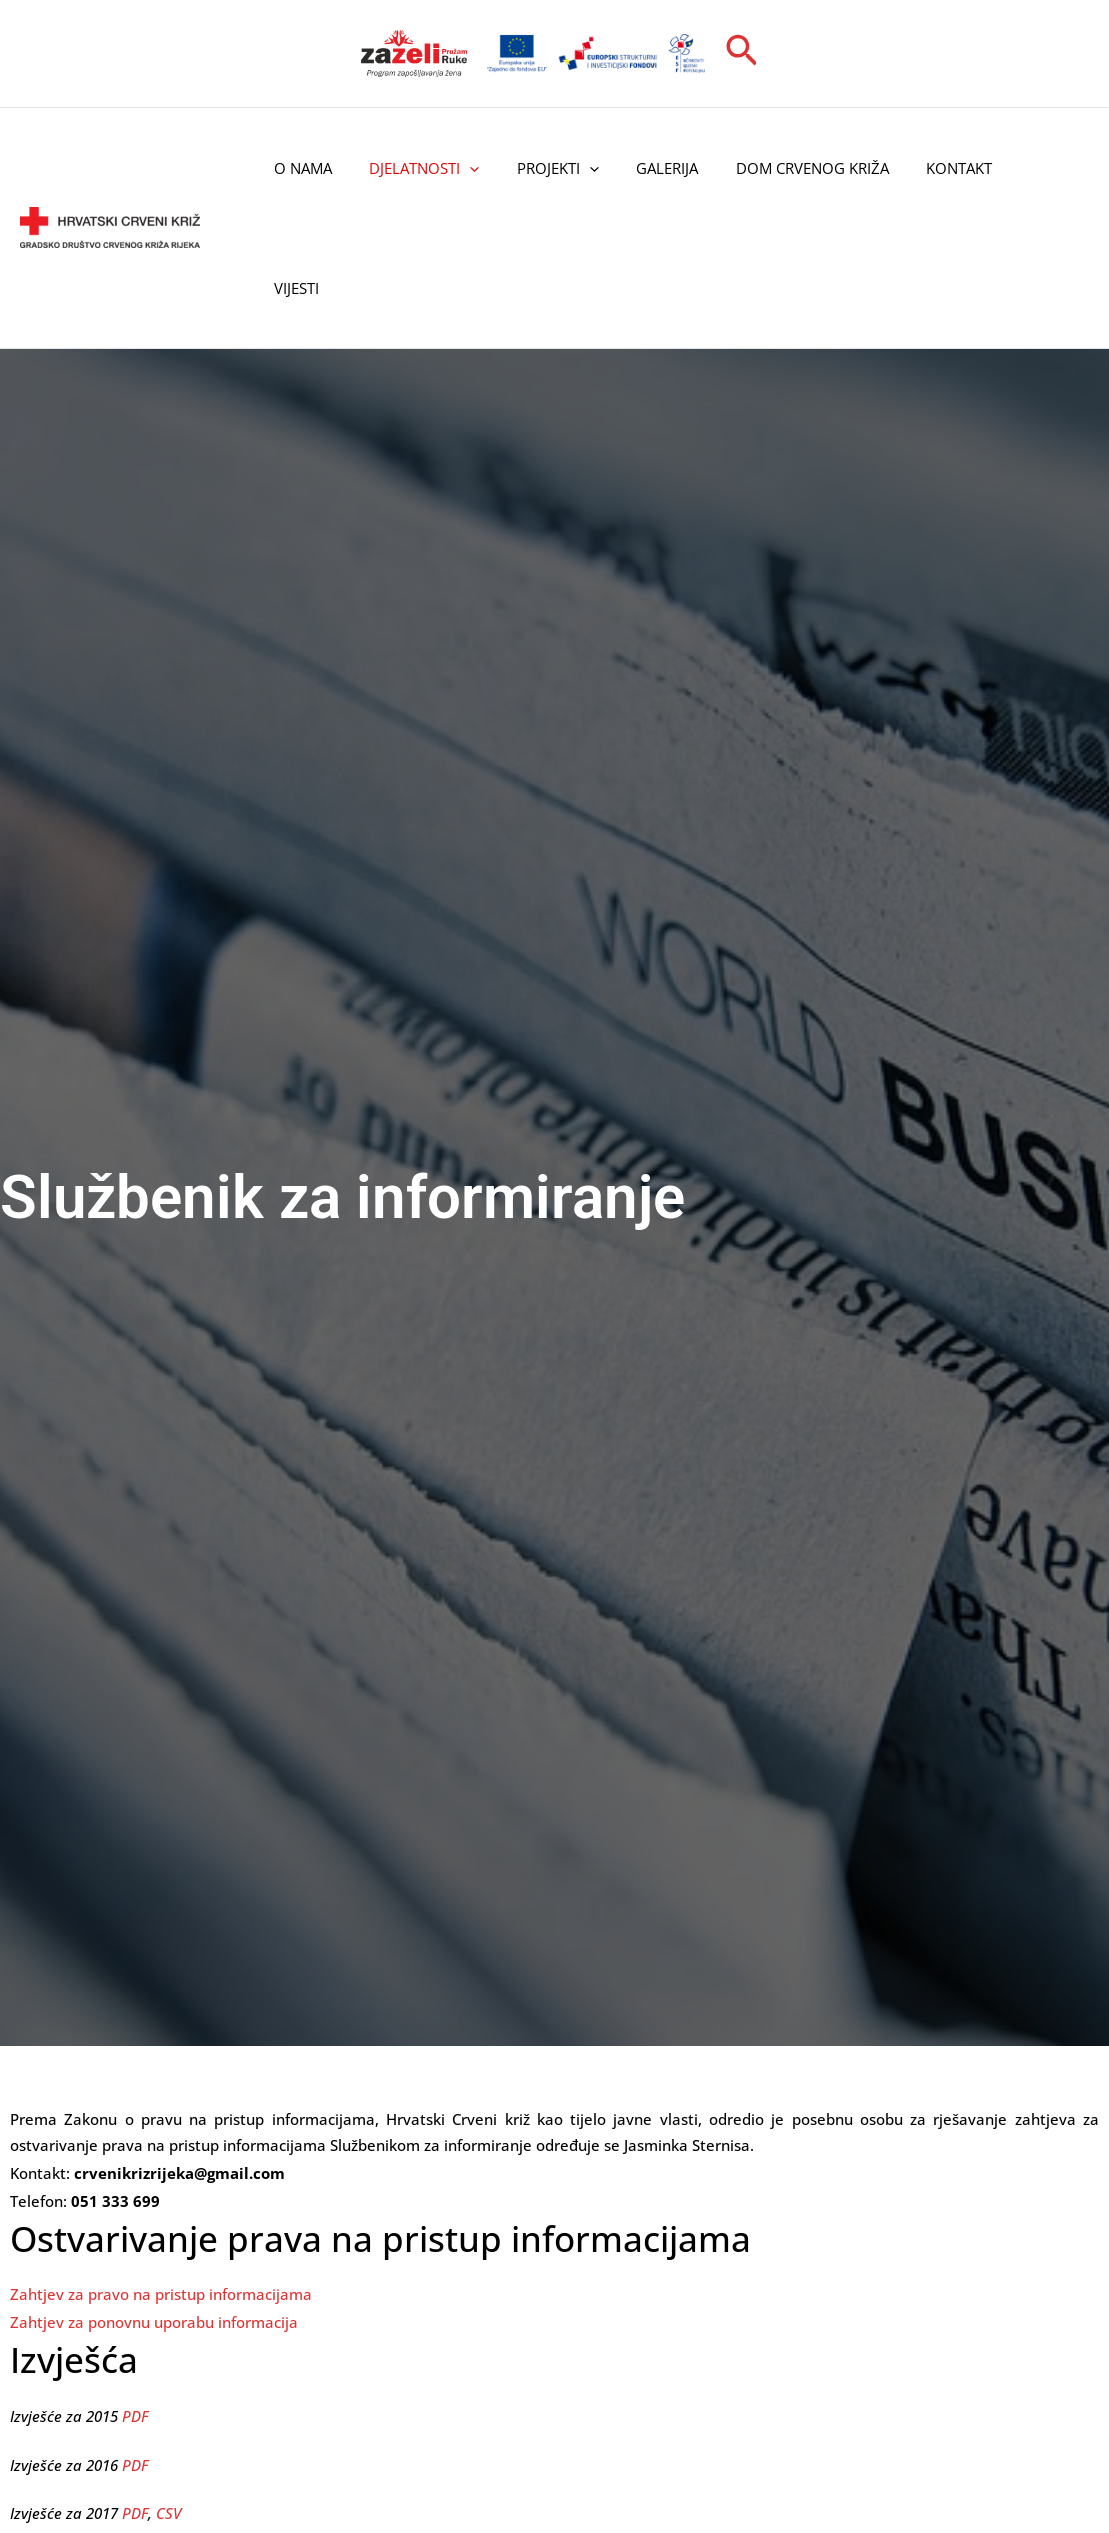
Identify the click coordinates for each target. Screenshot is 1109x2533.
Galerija (641, 168)
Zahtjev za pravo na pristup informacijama (161, 2294)
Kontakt (918, 168)
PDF (135, 2415)
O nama (299, 168)
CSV (168, 2513)
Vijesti (292, 288)
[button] (742, 53)
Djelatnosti (413, 168)
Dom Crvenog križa (778, 168)
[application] (458, 168)
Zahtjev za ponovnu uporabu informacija (154, 2322)
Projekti (539, 168)
